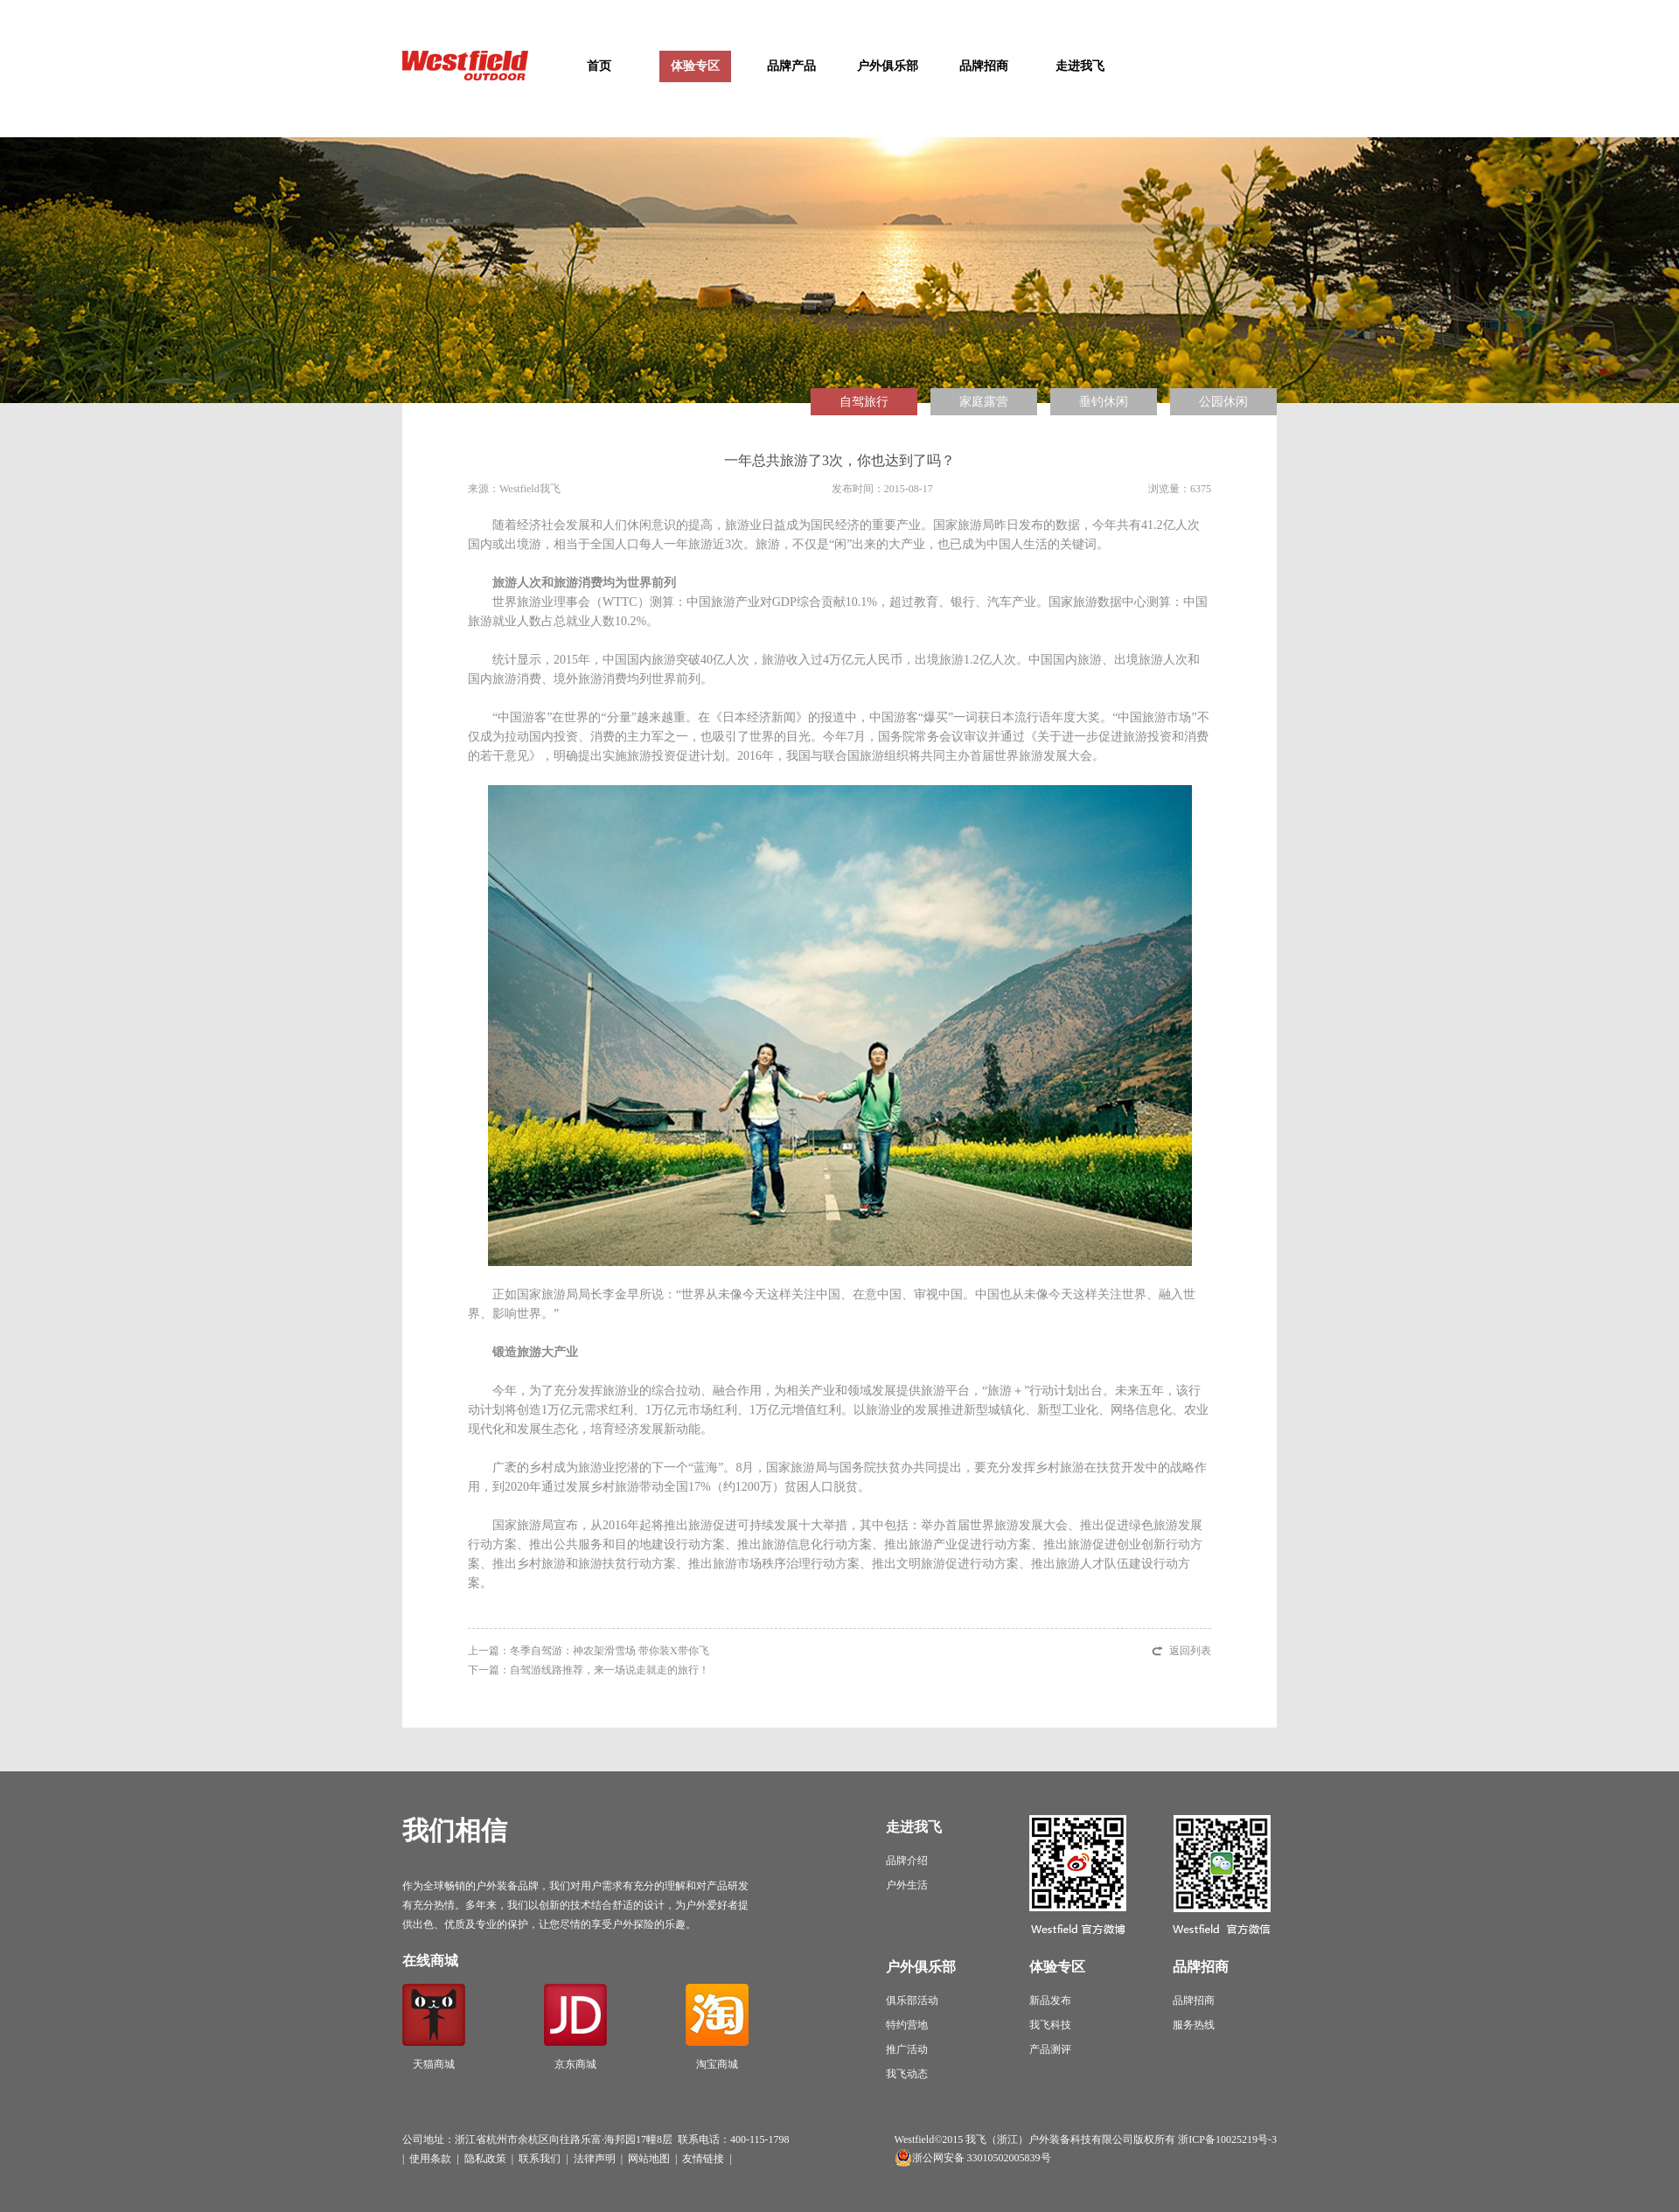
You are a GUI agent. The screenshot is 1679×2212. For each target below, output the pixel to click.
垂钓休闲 (1103, 401)
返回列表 (1190, 1651)
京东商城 (575, 2027)
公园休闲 (1223, 401)
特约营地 (907, 2025)
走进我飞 (1079, 66)
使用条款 (430, 2159)
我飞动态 (907, 2074)
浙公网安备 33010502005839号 (981, 2158)
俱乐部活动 (912, 2000)
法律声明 (595, 2159)
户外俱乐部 (887, 66)
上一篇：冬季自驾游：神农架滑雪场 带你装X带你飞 (588, 1651)
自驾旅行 (864, 401)
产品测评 (1050, 2049)
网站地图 (649, 2159)
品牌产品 (791, 66)
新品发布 (1050, 2000)
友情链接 (703, 2159)
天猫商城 (433, 2027)
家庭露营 (983, 401)
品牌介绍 (907, 1860)
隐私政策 (485, 2159)
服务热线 (1194, 2025)
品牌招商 (983, 66)
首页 (599, 66)
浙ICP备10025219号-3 (1227, 2139)
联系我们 (540, 2159)
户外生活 (907, 1885)
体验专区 (695, 66)
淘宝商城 (717, 2027)
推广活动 (907, 2049)
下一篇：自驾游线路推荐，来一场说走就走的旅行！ (588, 1670)
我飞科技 (1050, 2025)
